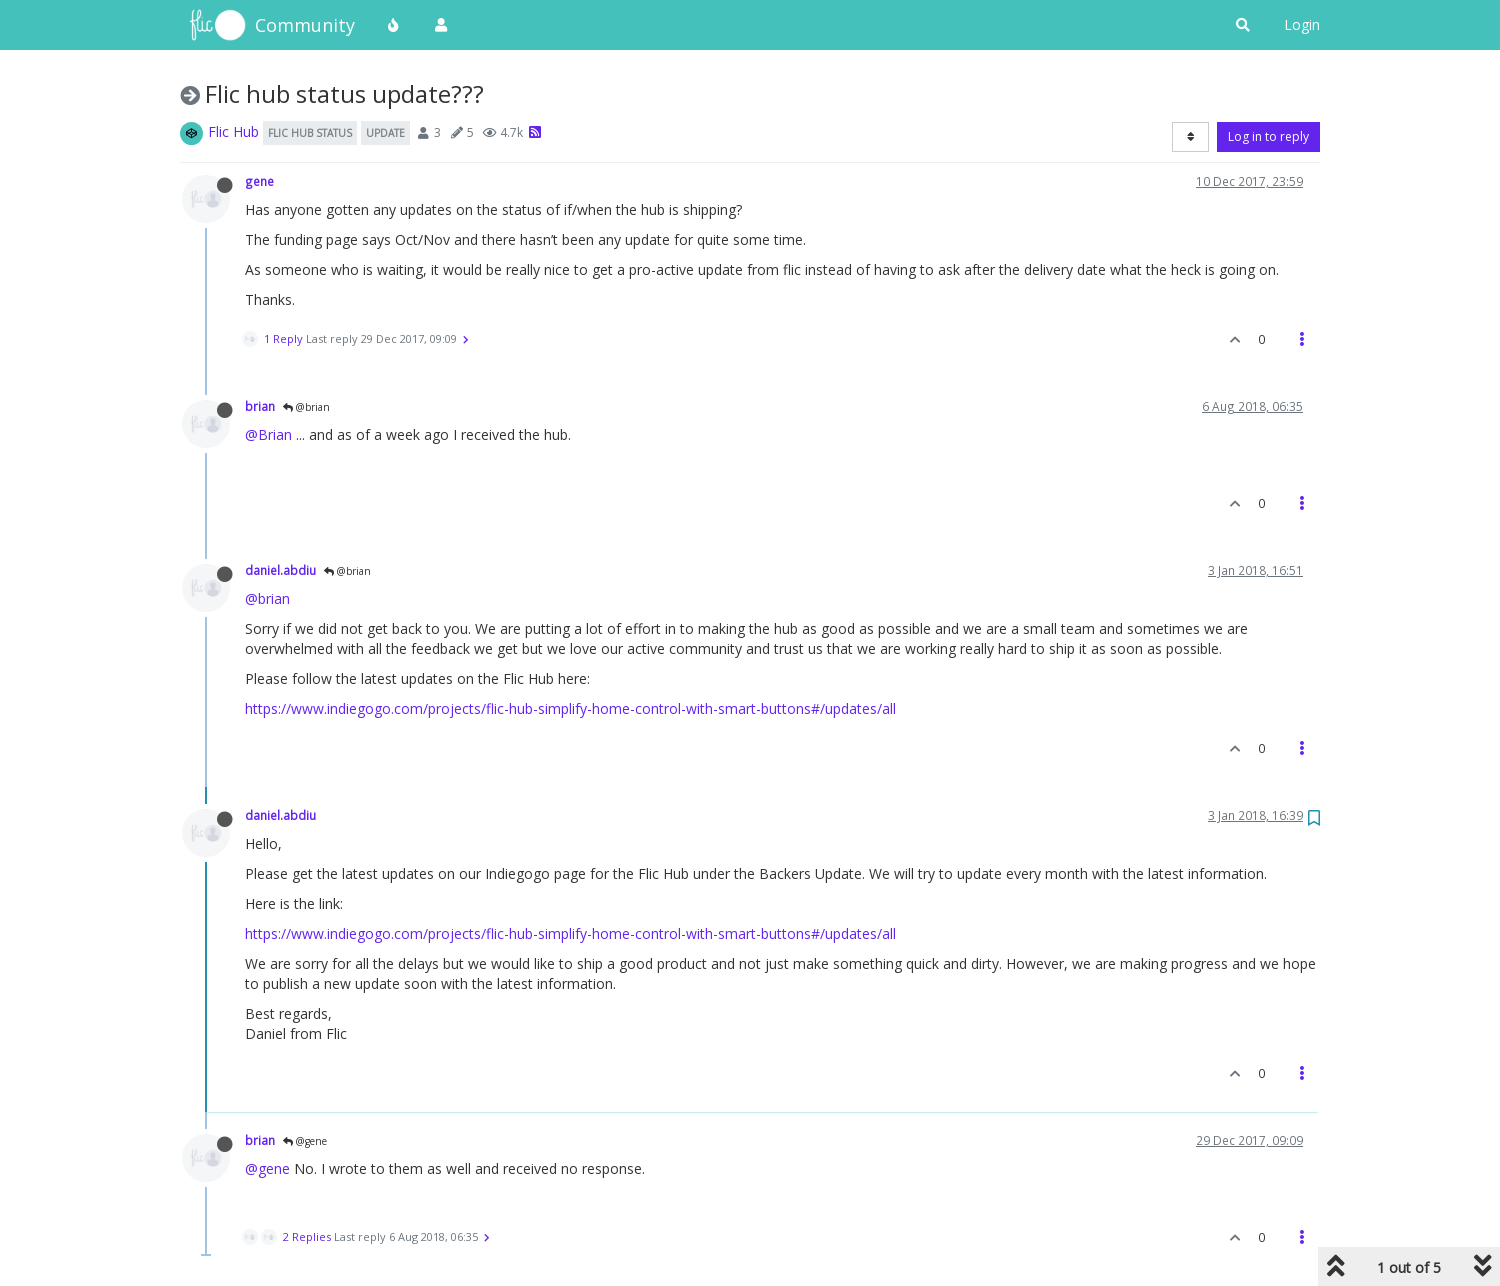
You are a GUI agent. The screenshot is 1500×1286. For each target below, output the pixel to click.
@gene (305, 1141)
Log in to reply (1268, 136)
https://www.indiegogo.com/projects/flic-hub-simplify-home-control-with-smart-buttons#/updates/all (570, 708)
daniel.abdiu (280, 570)
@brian (306, 407)
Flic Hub (233, 131)
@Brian (268, 434)
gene (259, 181)
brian (260, 406)
